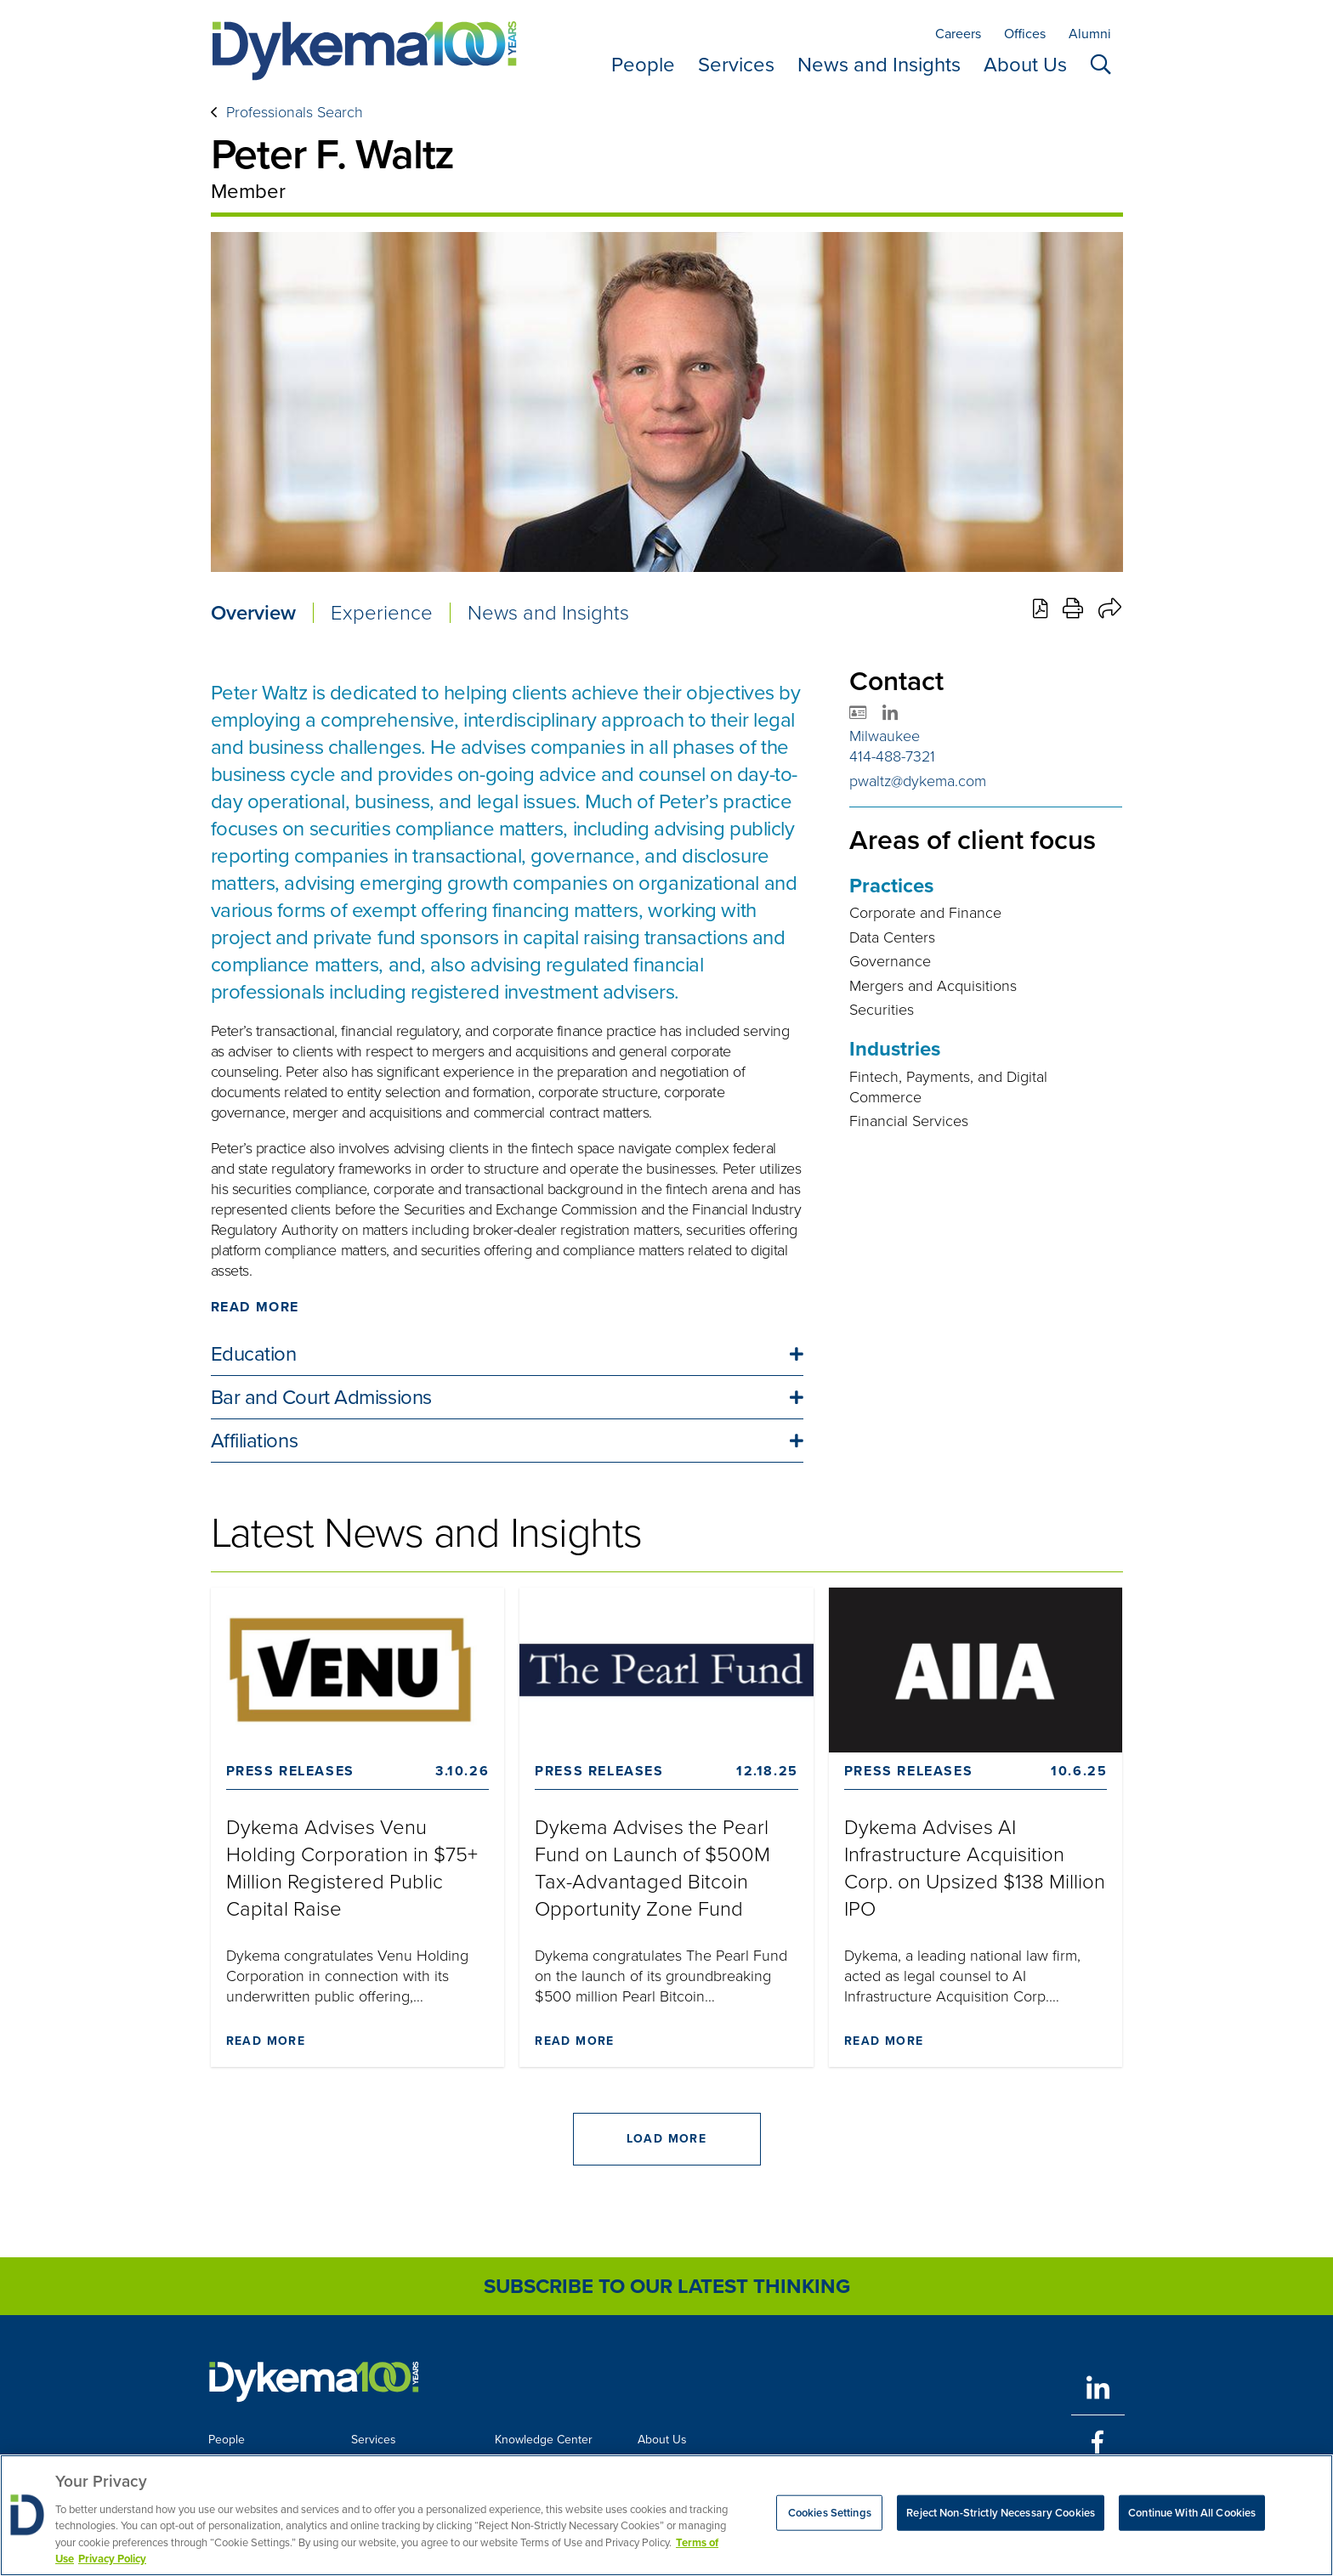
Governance (890, 961)
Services (736, 64)
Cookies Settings (829, 2513)
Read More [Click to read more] (255, 1306)
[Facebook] (1098, 2442)
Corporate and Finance (925, 913)
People (643, 64)
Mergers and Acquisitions (933, 986)
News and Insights (879, 64)
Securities (881, 1009)
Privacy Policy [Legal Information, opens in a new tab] (112, 2559)
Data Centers (892, 937)
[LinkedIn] (1098, 2388)
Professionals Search (294, 112)
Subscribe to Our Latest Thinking (667, 2286)
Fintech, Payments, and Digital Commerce (948, 1087)
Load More (667, 2139)
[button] (507, 1354)
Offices (1025, 33)
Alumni (1090, 33)
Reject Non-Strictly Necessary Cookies (1000, 2513)
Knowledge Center (544, 2440)
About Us (1025, 64)
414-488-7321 (892, 756)
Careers (958, 33)
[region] (666, 2515)
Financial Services (908, 1121)
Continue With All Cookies (1192, 2513)
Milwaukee (884, 736)
